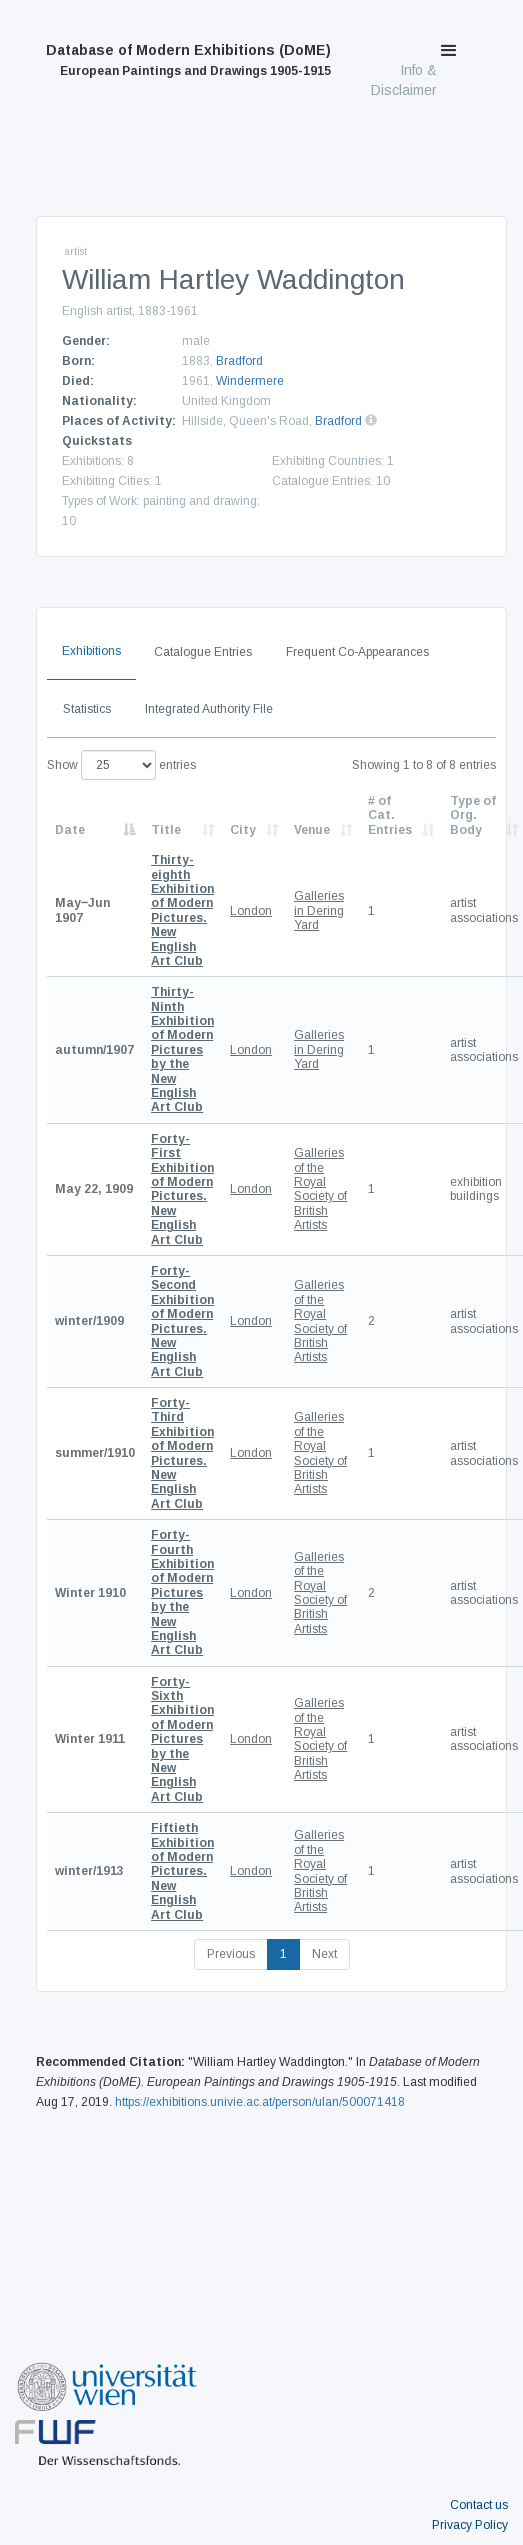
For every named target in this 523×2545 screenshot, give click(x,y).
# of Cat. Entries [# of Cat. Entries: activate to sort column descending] (390, 815)
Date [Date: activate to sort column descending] (70, 830)
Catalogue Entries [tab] (203, 652)
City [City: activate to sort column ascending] (243, 830)
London (251, 911)
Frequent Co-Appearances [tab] (357, 652)
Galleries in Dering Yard (319, 910)
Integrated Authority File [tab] (209, 709)
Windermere (250, 381)
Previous (231, 1954)
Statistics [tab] (87, 709)
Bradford (239, 361)
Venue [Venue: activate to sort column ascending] (312, 830)
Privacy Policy (470, 2525)
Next (324, 1954)
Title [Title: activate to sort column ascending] (166, 830)
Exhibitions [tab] (91, 651)
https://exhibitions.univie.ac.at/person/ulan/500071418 (260, 2102)
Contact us (479, 2505)
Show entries (121, 765)
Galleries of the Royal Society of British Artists (320, 1189)
